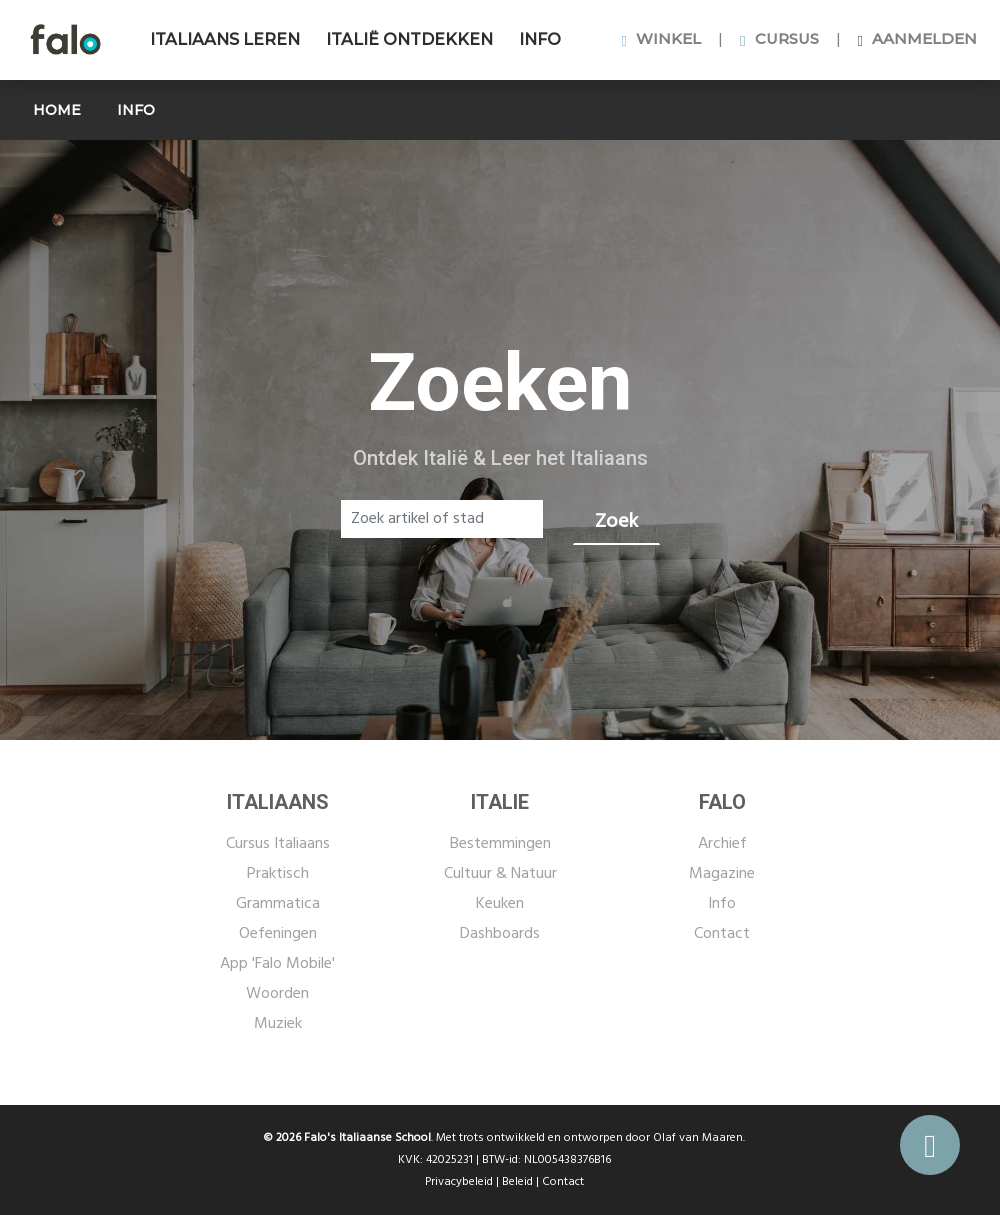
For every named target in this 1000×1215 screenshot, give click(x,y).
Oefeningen (278, 934)
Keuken (500, 904)
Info (722, 904)
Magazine (722, 874)
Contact (722, 934)
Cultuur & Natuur (500, 874)
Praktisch (278, 874)
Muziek (278, 1024)
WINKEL (661, 38)
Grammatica (278, 904)
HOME (57, 110)
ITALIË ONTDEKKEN (409, 39)
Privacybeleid (459, 1182)
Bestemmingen (500, 844)
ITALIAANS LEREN (225, 39)
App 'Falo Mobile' (277, 964)
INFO (540, 39)
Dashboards (500, 934)
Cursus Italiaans (278, 844)
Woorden (277, 994)
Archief (722, 844)
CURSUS (779, 38)
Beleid (517, 1182)
